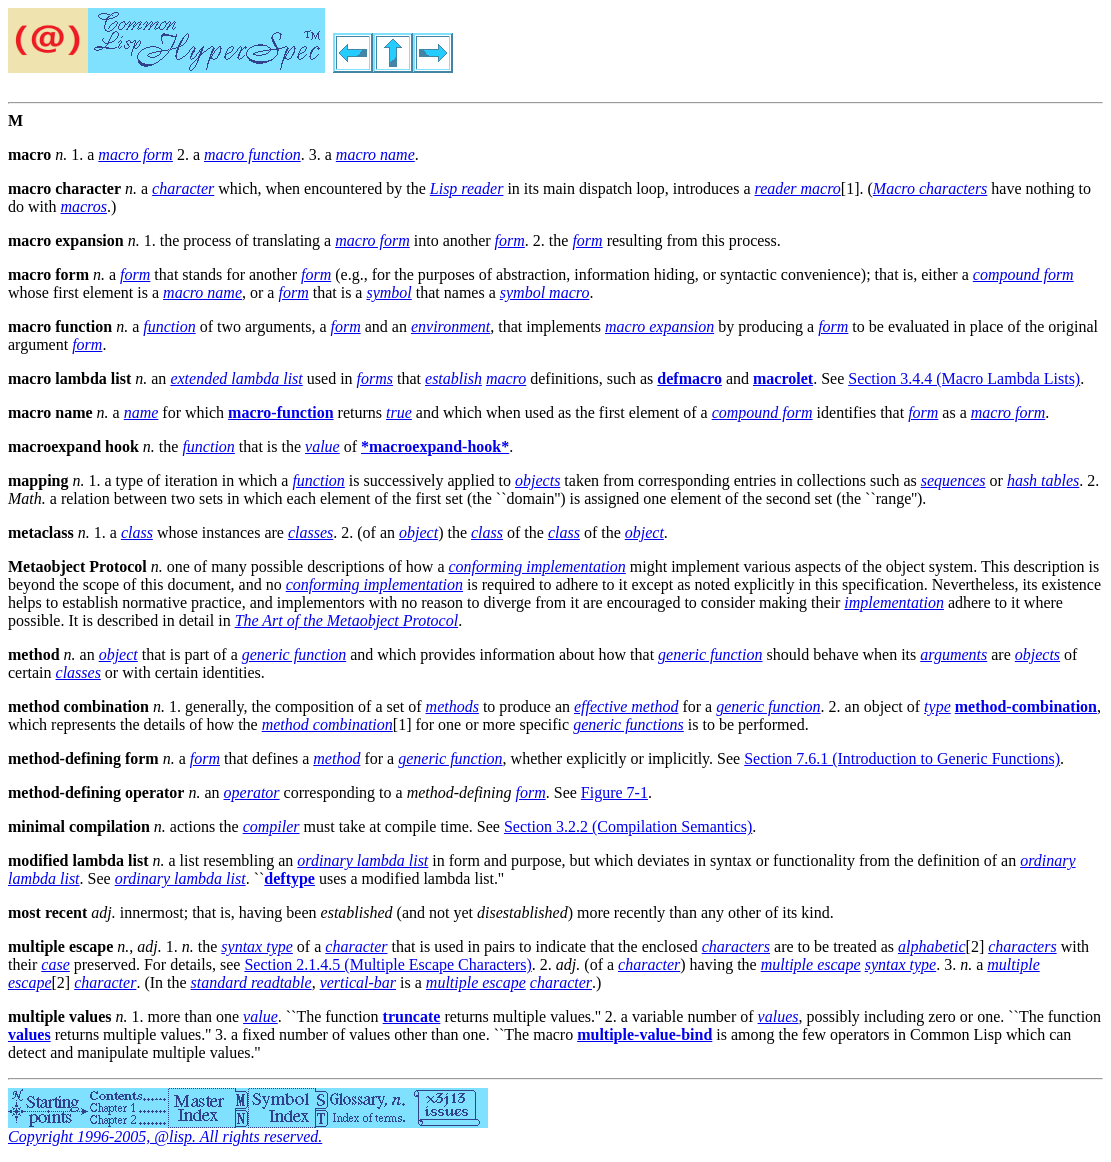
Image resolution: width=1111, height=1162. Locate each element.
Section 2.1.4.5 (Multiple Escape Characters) (387, 964)
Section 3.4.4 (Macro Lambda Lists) (964, 378)
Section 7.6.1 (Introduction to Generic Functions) (902, 758)
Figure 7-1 (614, 792)
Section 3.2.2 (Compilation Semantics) (628, 826)
